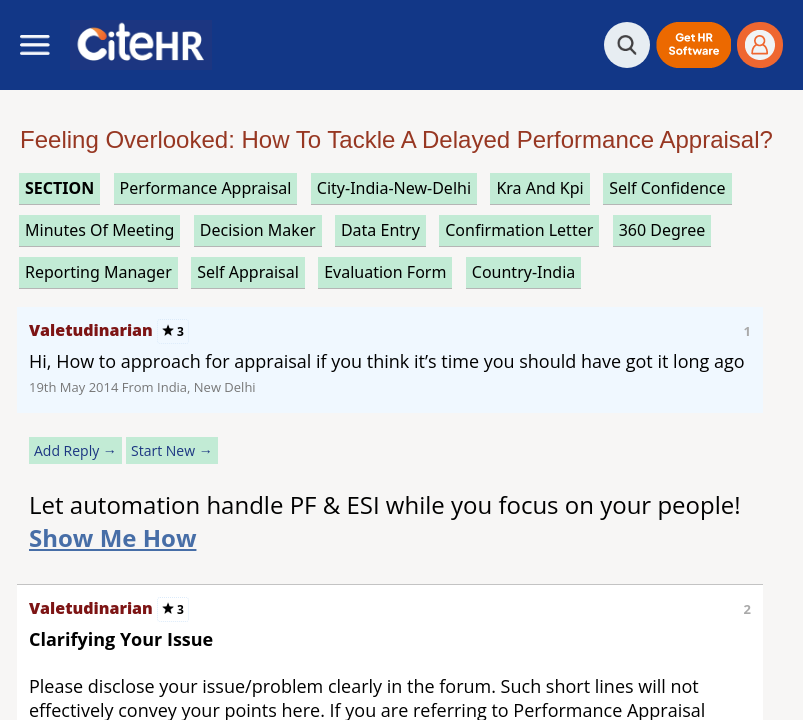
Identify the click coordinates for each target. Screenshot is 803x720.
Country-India (524, 272)
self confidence (667, 188)
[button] (693, 45)
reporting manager (98, 272)
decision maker (258, 230)
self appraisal (248, 272)
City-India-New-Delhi (394, 188)
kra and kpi (539, 188)
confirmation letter (519, 230)
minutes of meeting (99, 230)
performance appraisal (206, 188)
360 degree (662, 230)
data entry (380, 230)
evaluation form (385, 272)
